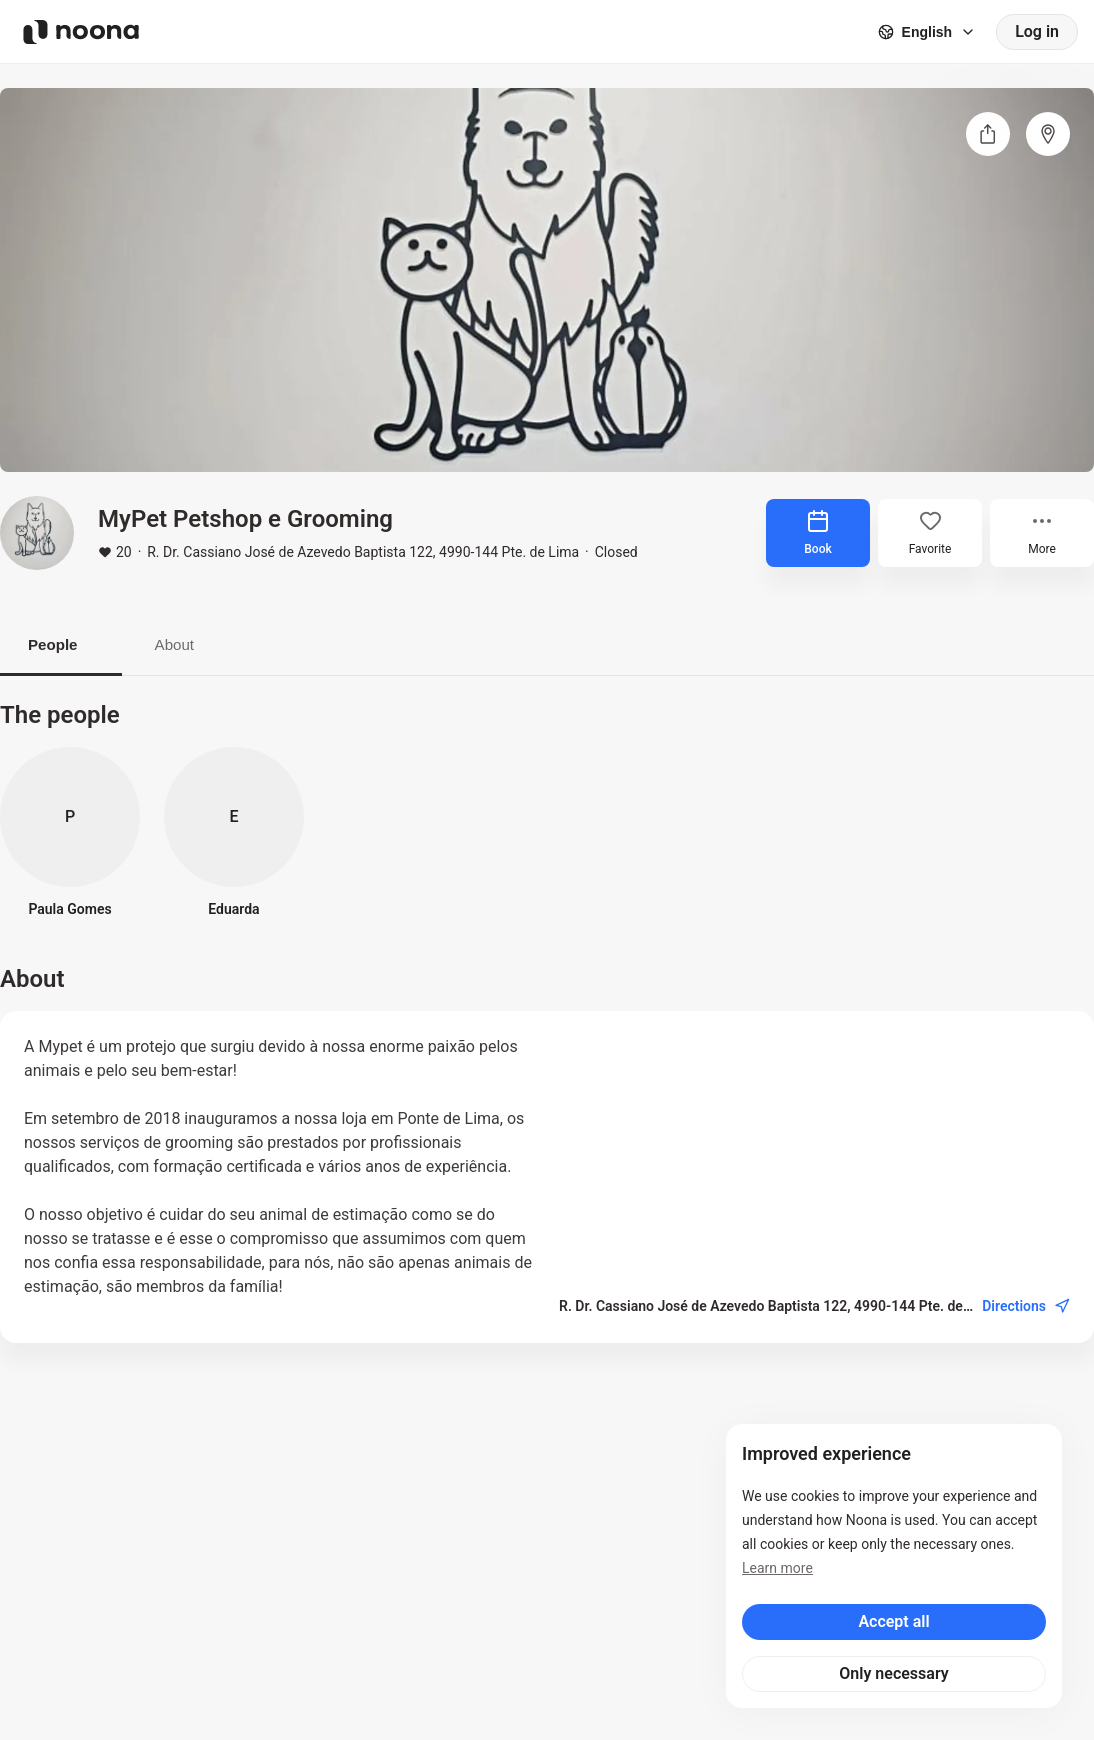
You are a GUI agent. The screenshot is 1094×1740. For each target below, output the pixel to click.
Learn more (777, 1568)
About (199, 645)
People (61, 645)
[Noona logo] (81, 32)
